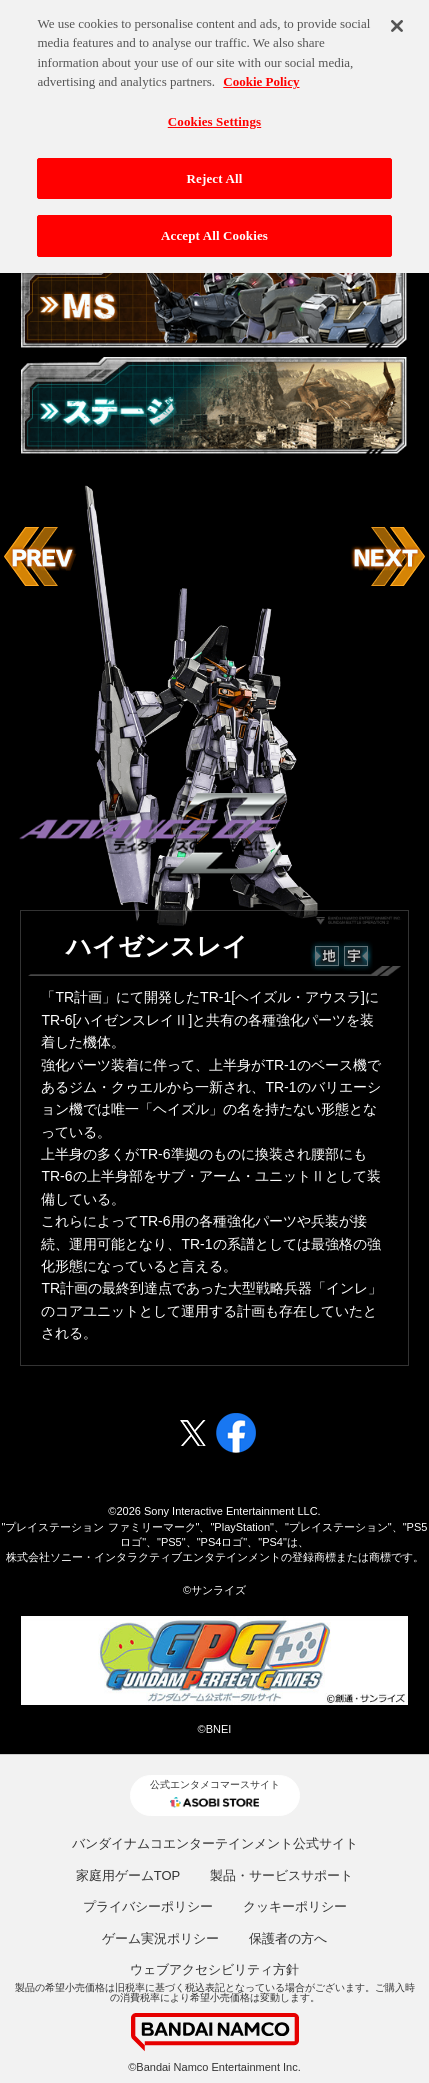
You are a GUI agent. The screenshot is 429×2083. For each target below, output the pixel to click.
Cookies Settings (214, 117)
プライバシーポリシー (148, 1906)
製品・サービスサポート (281, 1875)
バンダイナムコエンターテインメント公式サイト (215, 1843)
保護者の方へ (288, 1938)
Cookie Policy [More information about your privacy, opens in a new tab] (261, 77)
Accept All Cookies (214, 231)
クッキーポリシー (295, 1906)
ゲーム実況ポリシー (160, 1938)
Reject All (215, 173)
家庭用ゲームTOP (128, 1875)
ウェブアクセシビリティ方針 (214, 1969)
